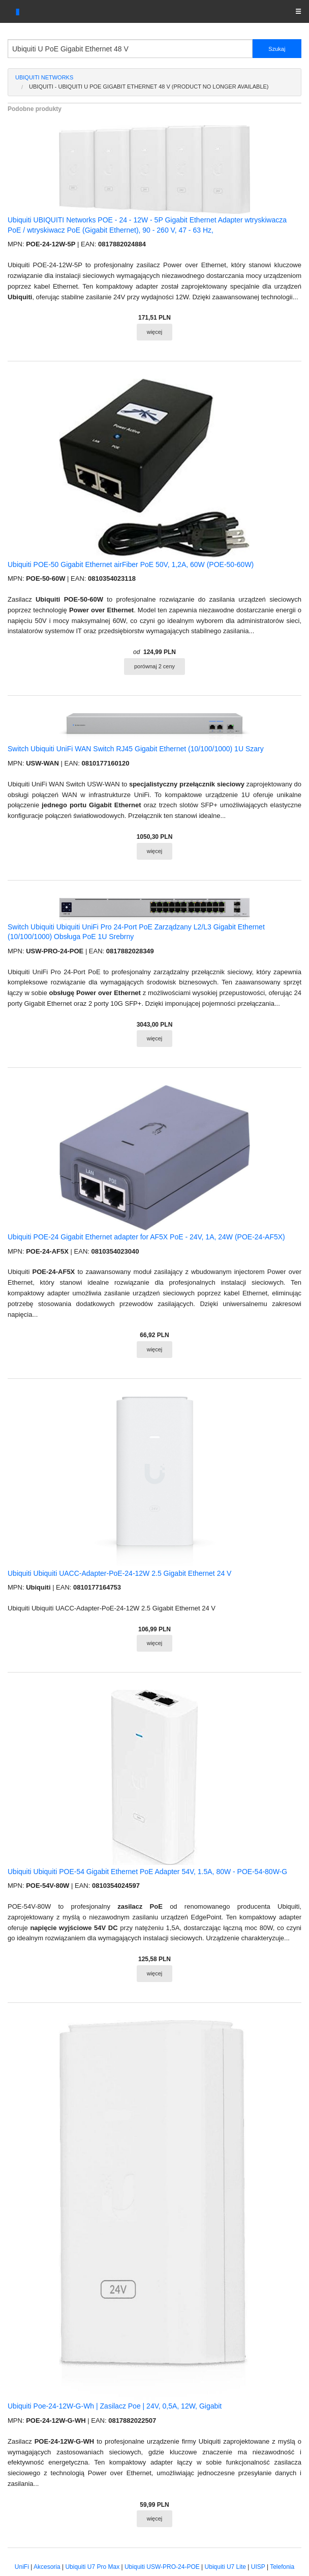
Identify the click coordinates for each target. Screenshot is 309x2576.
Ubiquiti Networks (44, 77)
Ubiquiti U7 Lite (225, 2566)
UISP (258, 2566)
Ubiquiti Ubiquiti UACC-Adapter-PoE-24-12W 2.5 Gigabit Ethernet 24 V (119, 1573)
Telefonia (282, 2566)
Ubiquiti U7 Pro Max (92, 2566)
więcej (155, 332)
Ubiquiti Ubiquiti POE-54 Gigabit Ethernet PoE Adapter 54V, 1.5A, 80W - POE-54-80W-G (147, 1871)
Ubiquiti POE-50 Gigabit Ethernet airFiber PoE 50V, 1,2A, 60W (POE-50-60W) (131, 564)
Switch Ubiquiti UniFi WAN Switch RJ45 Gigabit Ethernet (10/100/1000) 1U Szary (136, 749)
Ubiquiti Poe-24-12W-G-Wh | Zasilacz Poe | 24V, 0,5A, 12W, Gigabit (115, 2406)
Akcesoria (47, 2566)
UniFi (22, 2566)
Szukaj (276, 49)
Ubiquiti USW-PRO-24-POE (162, 2566)
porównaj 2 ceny (154, 666)
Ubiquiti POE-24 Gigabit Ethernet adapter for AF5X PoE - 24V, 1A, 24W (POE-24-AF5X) (146, 1237)
